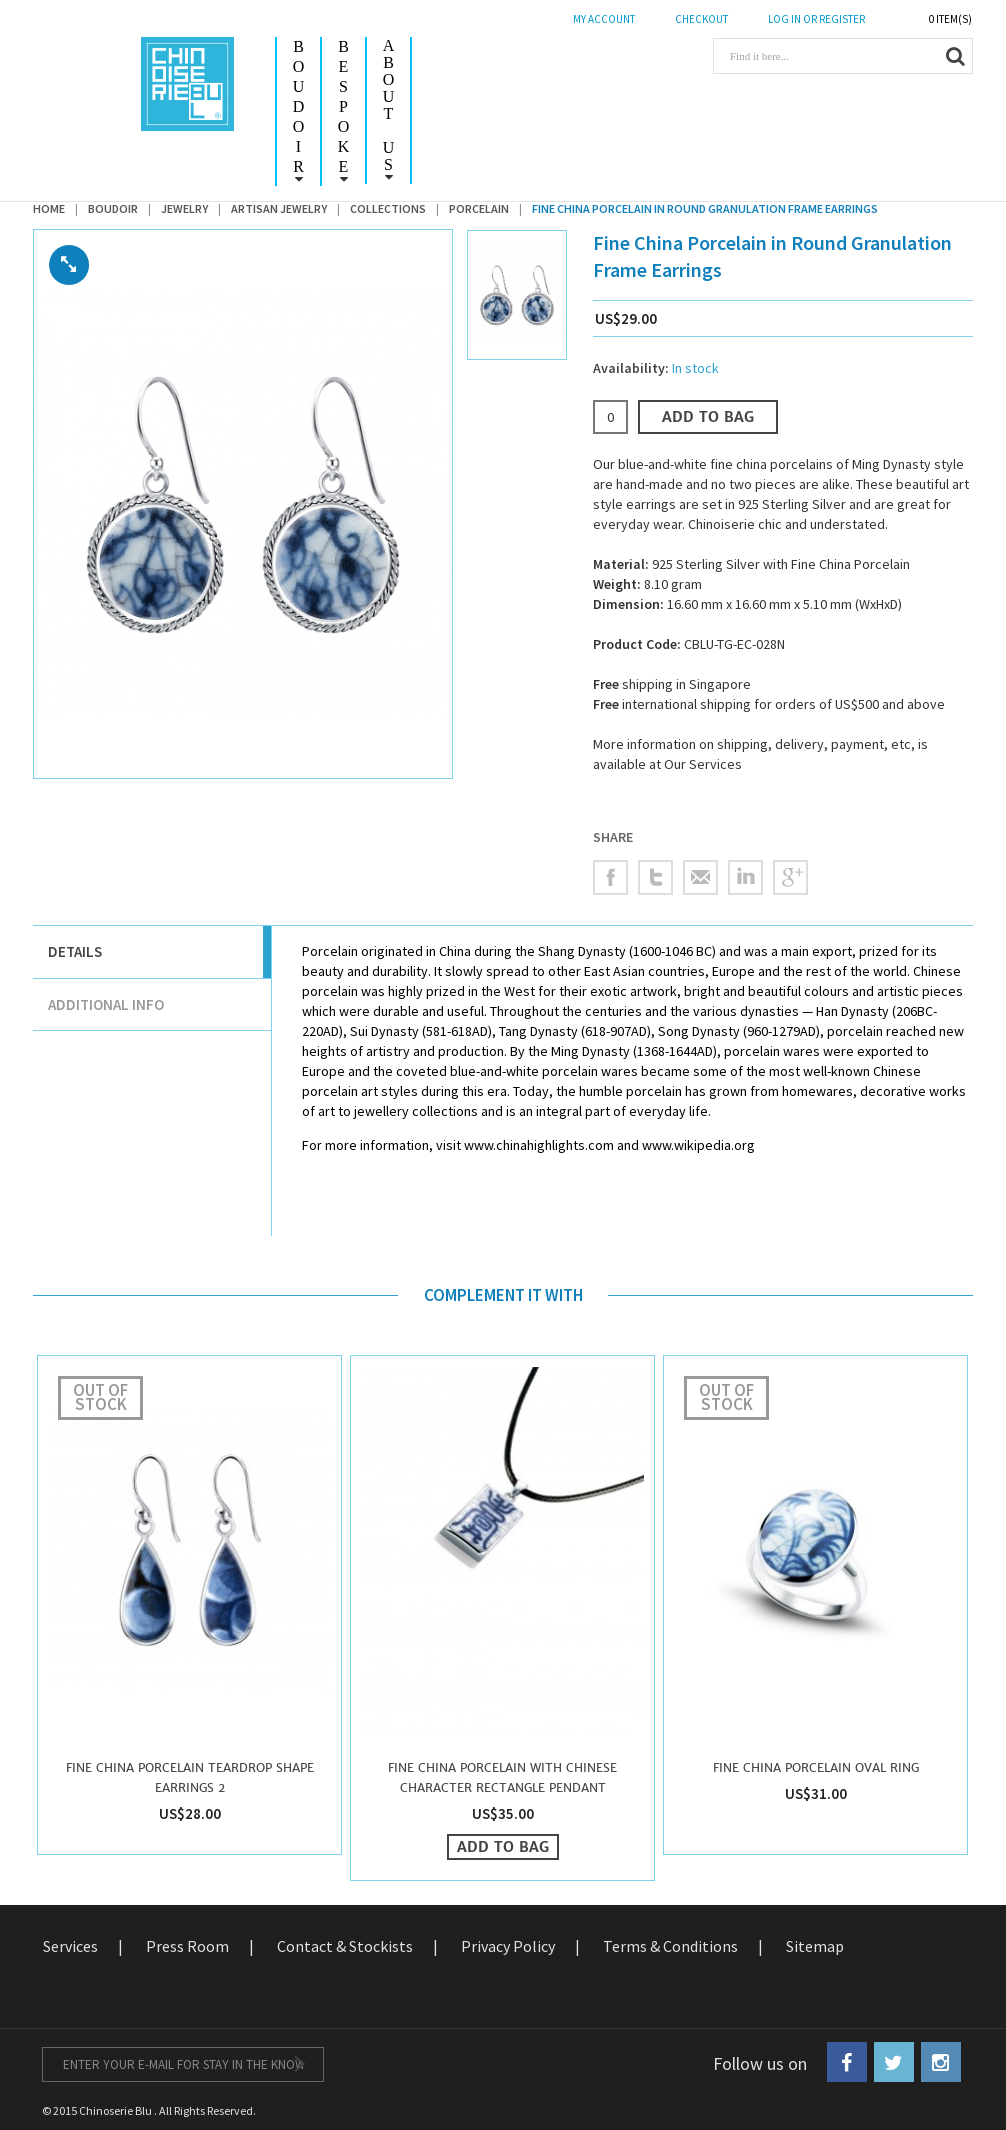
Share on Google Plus (790, 877)
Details (75, 951)
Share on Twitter (655, 877)
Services (70, 1946)
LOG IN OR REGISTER (816, 19)
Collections (388, 208)
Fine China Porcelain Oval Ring (816, 1767)
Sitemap (815, 1946)
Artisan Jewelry (279, 208)
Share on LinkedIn (745, 877)
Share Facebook (610, 877)
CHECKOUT (701, 19)
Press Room (187, 1946)
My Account (604, 19)
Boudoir (113, 208)
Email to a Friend (700, 877)
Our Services (703, 764)
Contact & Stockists (345, 1946)
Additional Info (106, 1004)
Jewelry (184, 208)
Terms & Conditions (670, 1946)
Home (49, 208)
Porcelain (479, 208)
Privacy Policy (508, 1946)
